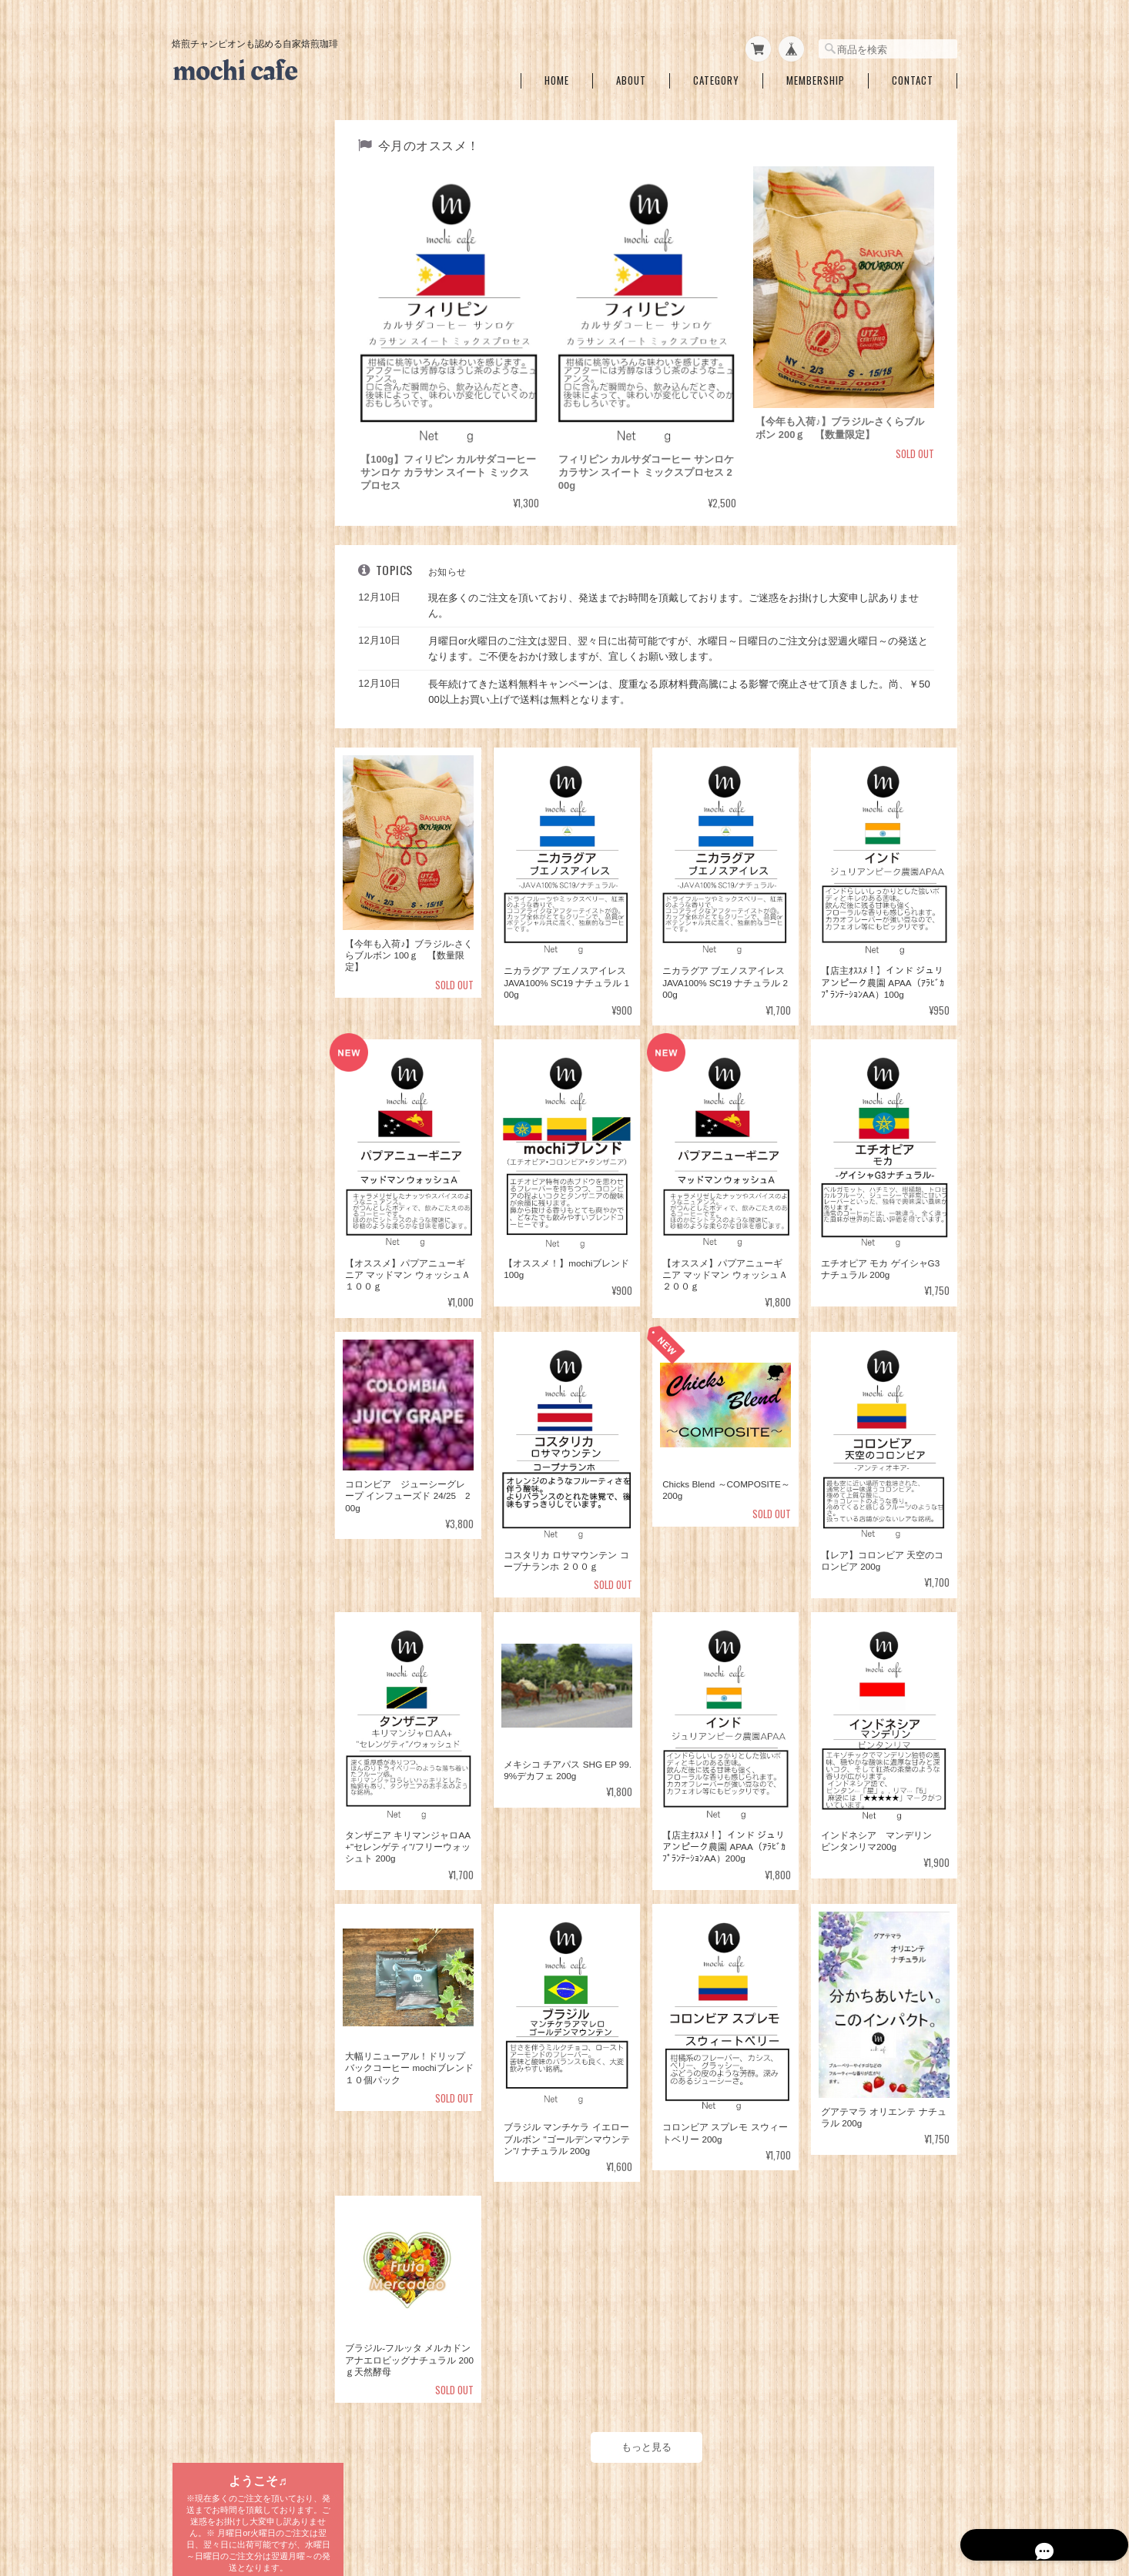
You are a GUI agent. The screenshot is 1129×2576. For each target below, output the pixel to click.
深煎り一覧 (205, 419)
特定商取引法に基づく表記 (237, 1345)
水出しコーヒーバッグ (228, 1039)
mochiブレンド (225, 483)
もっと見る (650, 2428)
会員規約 (940, 2497)
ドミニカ (210, 877)
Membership (815, 76)
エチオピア (215, 733)
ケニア (205, 901)
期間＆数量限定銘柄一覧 (232, 311)
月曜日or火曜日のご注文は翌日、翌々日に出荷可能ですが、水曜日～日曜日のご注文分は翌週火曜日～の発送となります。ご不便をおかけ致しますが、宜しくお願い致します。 (684, 640)
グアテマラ (215, 709)
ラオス (205, 949)
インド (205, 829)
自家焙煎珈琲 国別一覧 (232, 609)
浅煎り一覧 (205, 347)
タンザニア (215, 637)
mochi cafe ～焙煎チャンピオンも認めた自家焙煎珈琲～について (536, 2497)
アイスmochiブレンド (239, 507)
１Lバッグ (213, 1068)
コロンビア (215, 685)
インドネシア (219, 805)
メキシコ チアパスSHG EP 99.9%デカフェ (251, 572)
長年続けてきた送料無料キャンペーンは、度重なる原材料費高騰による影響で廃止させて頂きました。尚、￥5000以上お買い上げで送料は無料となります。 (682, 684)
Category (716, 76)
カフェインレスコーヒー (232, 538)
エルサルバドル (224, 781)
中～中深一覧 (209, 383)
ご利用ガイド (209, 1309)
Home (556, 76)
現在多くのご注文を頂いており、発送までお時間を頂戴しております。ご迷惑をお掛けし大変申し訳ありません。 (679, 597)
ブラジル (210, 661)
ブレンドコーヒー (229, 1008)
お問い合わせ (209, 1381)
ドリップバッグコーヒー (232, 980)
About (631, 76)
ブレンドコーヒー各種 (228, 455)
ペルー (205, 853)
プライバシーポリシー (727, 2497)
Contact (912, 76)
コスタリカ (215, 757)
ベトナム (210, 925)
